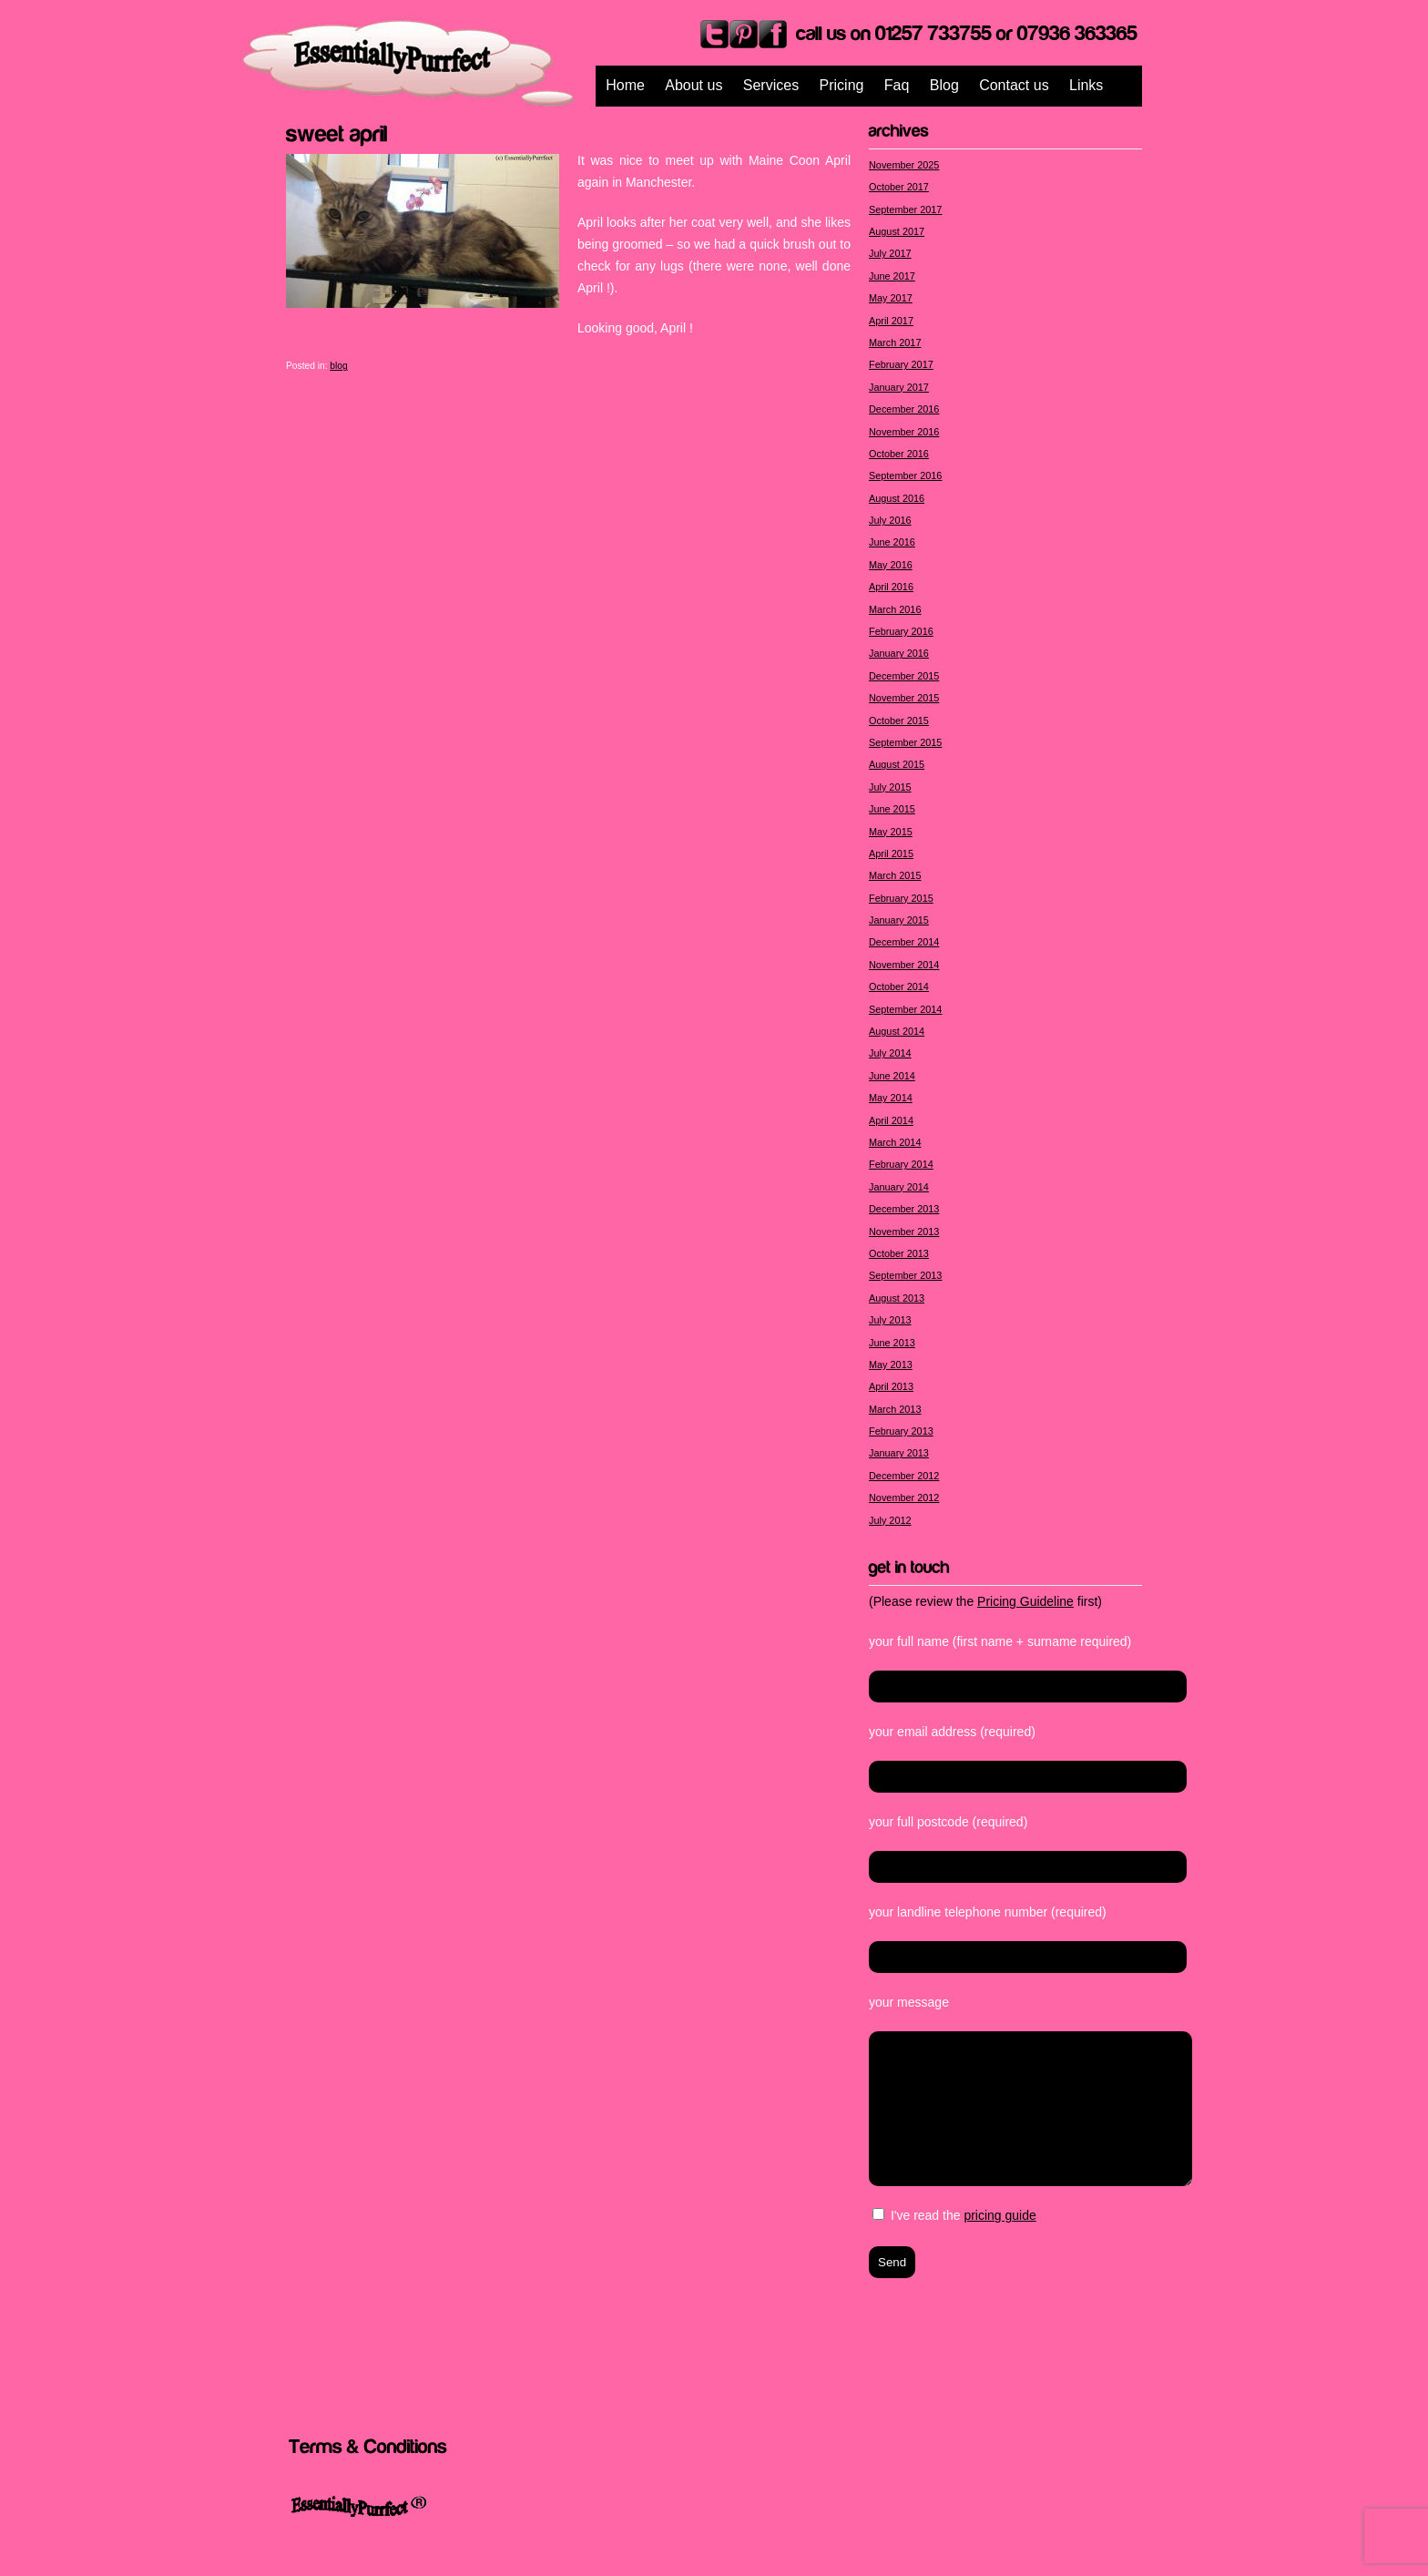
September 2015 (905, 742)
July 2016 (890, 520)
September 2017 (905, 209)
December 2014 (904, 941)
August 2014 (896, 1031)
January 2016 (899, 653)
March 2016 (895, 609)
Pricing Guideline (1025, 1601)
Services (771, 85)
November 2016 (904, 431)
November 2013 (904, 1231)
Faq (897, 85)
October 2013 (899, 1253)
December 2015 (904, 675)
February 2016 (901, 631)
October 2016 (899, 453)
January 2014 (899, 1186)
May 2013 (891, 1364)
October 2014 (899, 986)
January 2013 (899, 1452)
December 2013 (904, 1208)
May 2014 (891, 1097)
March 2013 (895, 1409)
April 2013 (891, 1386)
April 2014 (891, 1120)
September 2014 (905, 1009)
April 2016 (891, 586)
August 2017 (896, 231)
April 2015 (891, 853)
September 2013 (905, 1275)
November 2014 (904, 964)
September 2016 (905, 475)
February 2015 (901, 898)
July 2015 (890, 787)
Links (1086, 85)
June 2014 (892, 1075)
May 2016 (891, 564)
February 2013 (901, 1431)
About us (693, 85)
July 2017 (890, 253)
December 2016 (904, 409)
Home (625, 85)
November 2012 (904, 1497)
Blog (944, 85)
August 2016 (896, 498)
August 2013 (896, 1298)
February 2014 (901, 1164)
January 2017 (899, 387)
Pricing (842, 85)
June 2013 (892, 1342)
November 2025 (904, 164)
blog (338, 366)
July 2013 (890, 1319)
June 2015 (892, 808)
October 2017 (899, 186)
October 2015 (899, 720)
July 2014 (890, 1053)
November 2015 (904, 697)
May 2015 (891, 831)
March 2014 (895, 1142)
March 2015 (895, 875)
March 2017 (895, 342)
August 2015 (896, 764)
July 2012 (890, 1520)
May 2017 (891, 297)
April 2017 (891, 320)
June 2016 (892, 542)
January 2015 (899, 920)
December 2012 (904, 1475)
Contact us (1013, 85)
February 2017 (901, 364)
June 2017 (892, 276)
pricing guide (999, 2215)
